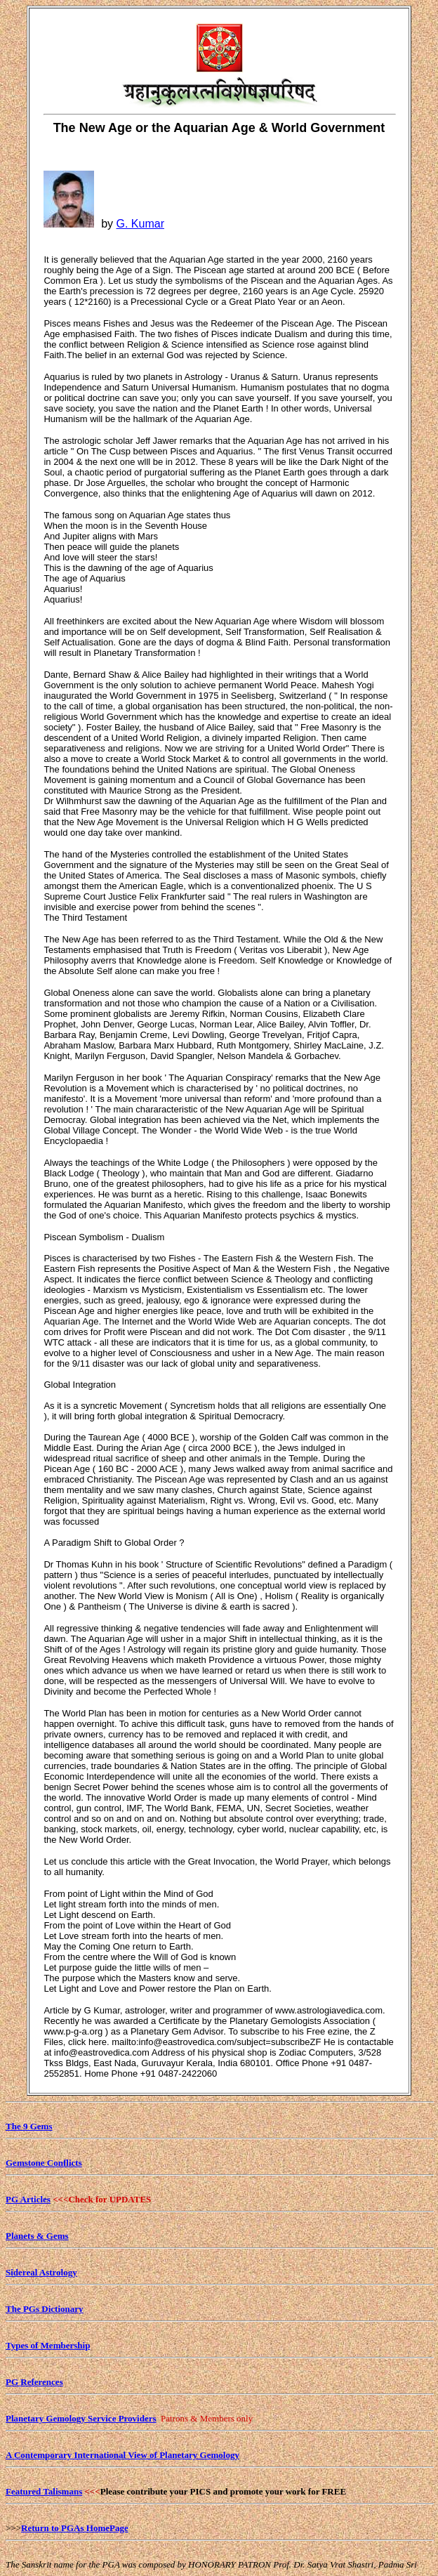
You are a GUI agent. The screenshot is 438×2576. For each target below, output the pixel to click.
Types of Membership (48, 2345)
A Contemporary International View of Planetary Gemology (122, 2455)
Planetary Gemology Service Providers (81, 2418)
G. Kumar (140, 224)
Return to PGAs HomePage (74, 2528)
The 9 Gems (29, 2126)
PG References (34, 2382)
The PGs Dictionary (45, 2309)
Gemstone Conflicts (44, 2162)
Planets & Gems (37, 2235)
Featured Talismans (44, 2491)
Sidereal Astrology (41, 2272)
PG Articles (28, 2199)
